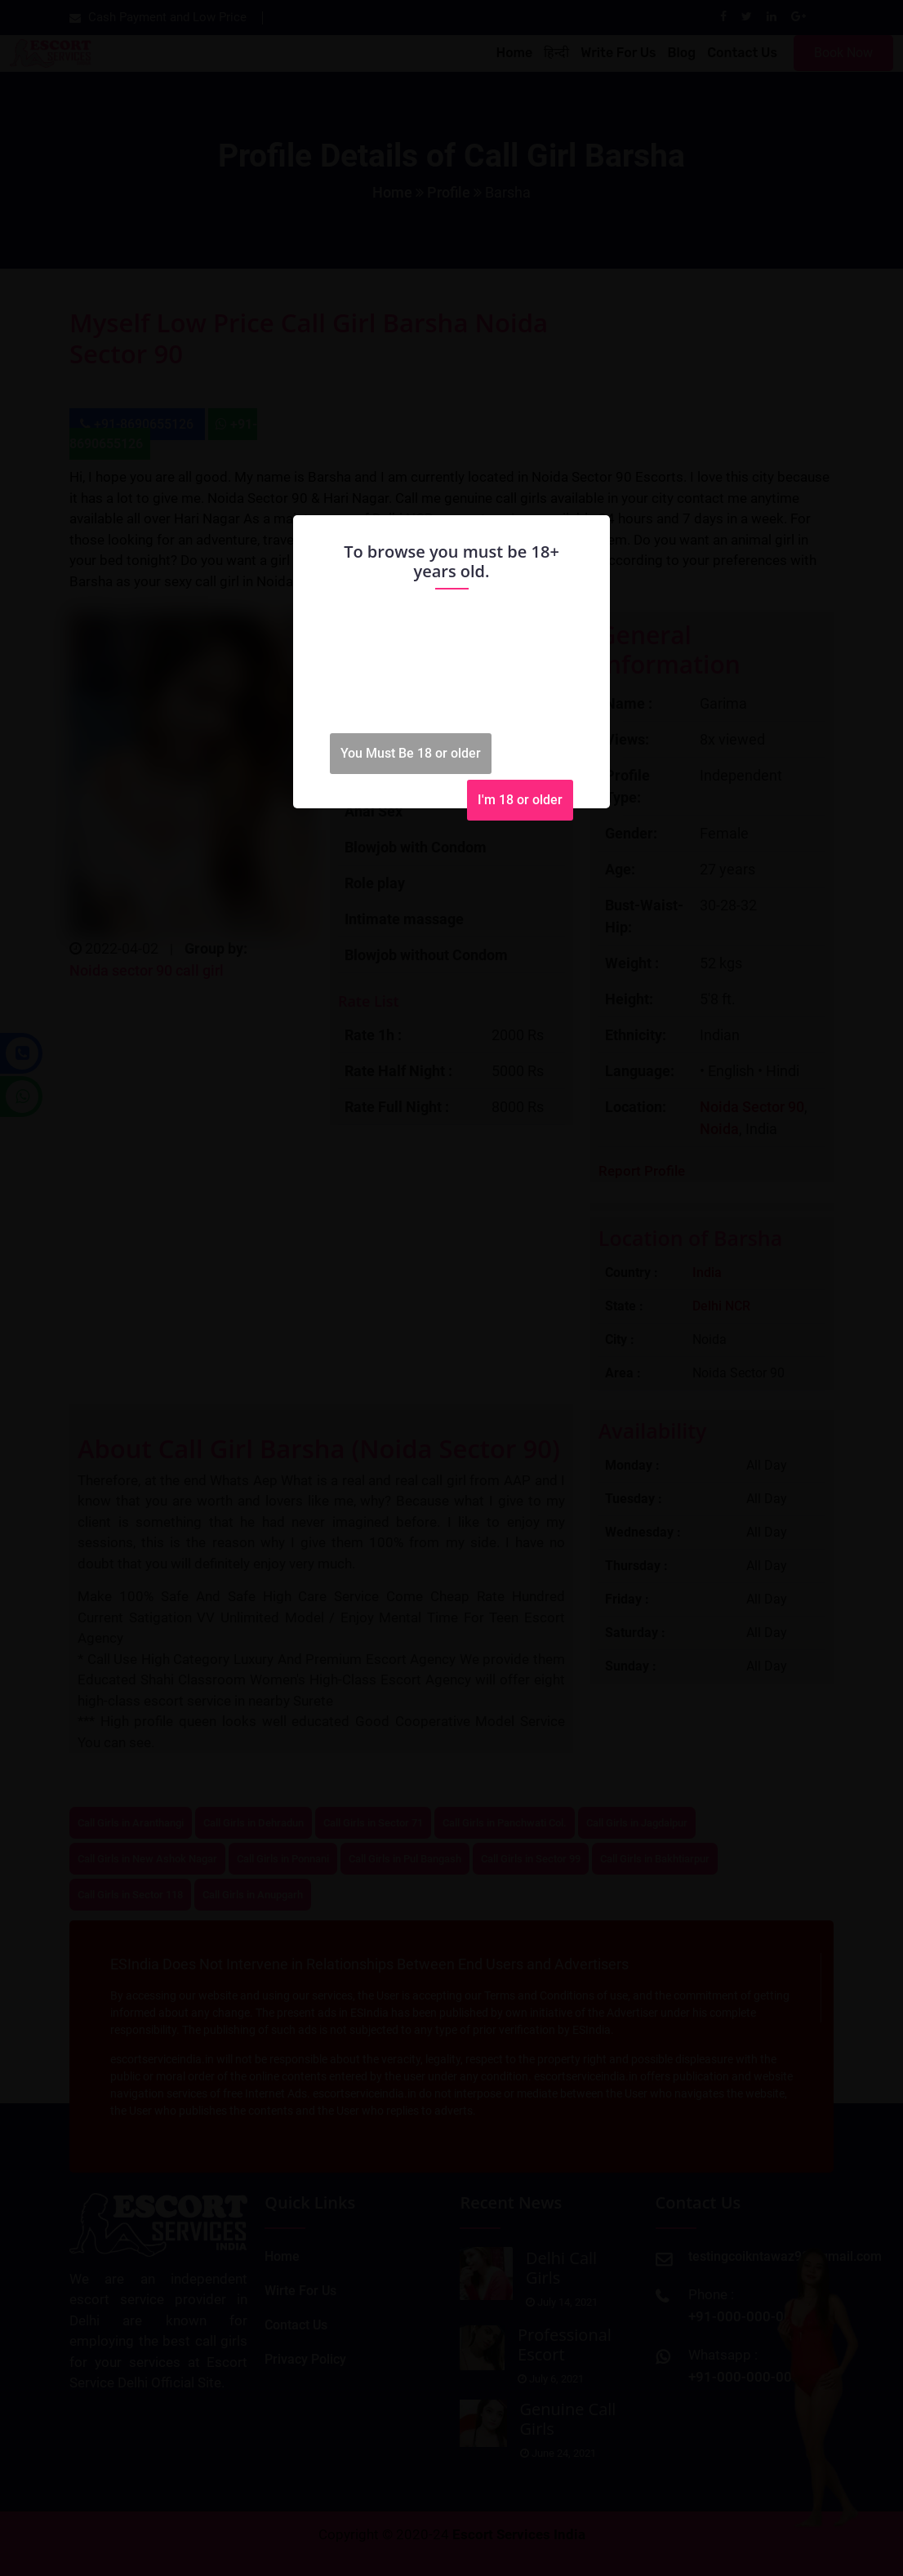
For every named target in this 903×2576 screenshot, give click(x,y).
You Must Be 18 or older (410, 753)
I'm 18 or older (520, 800)
